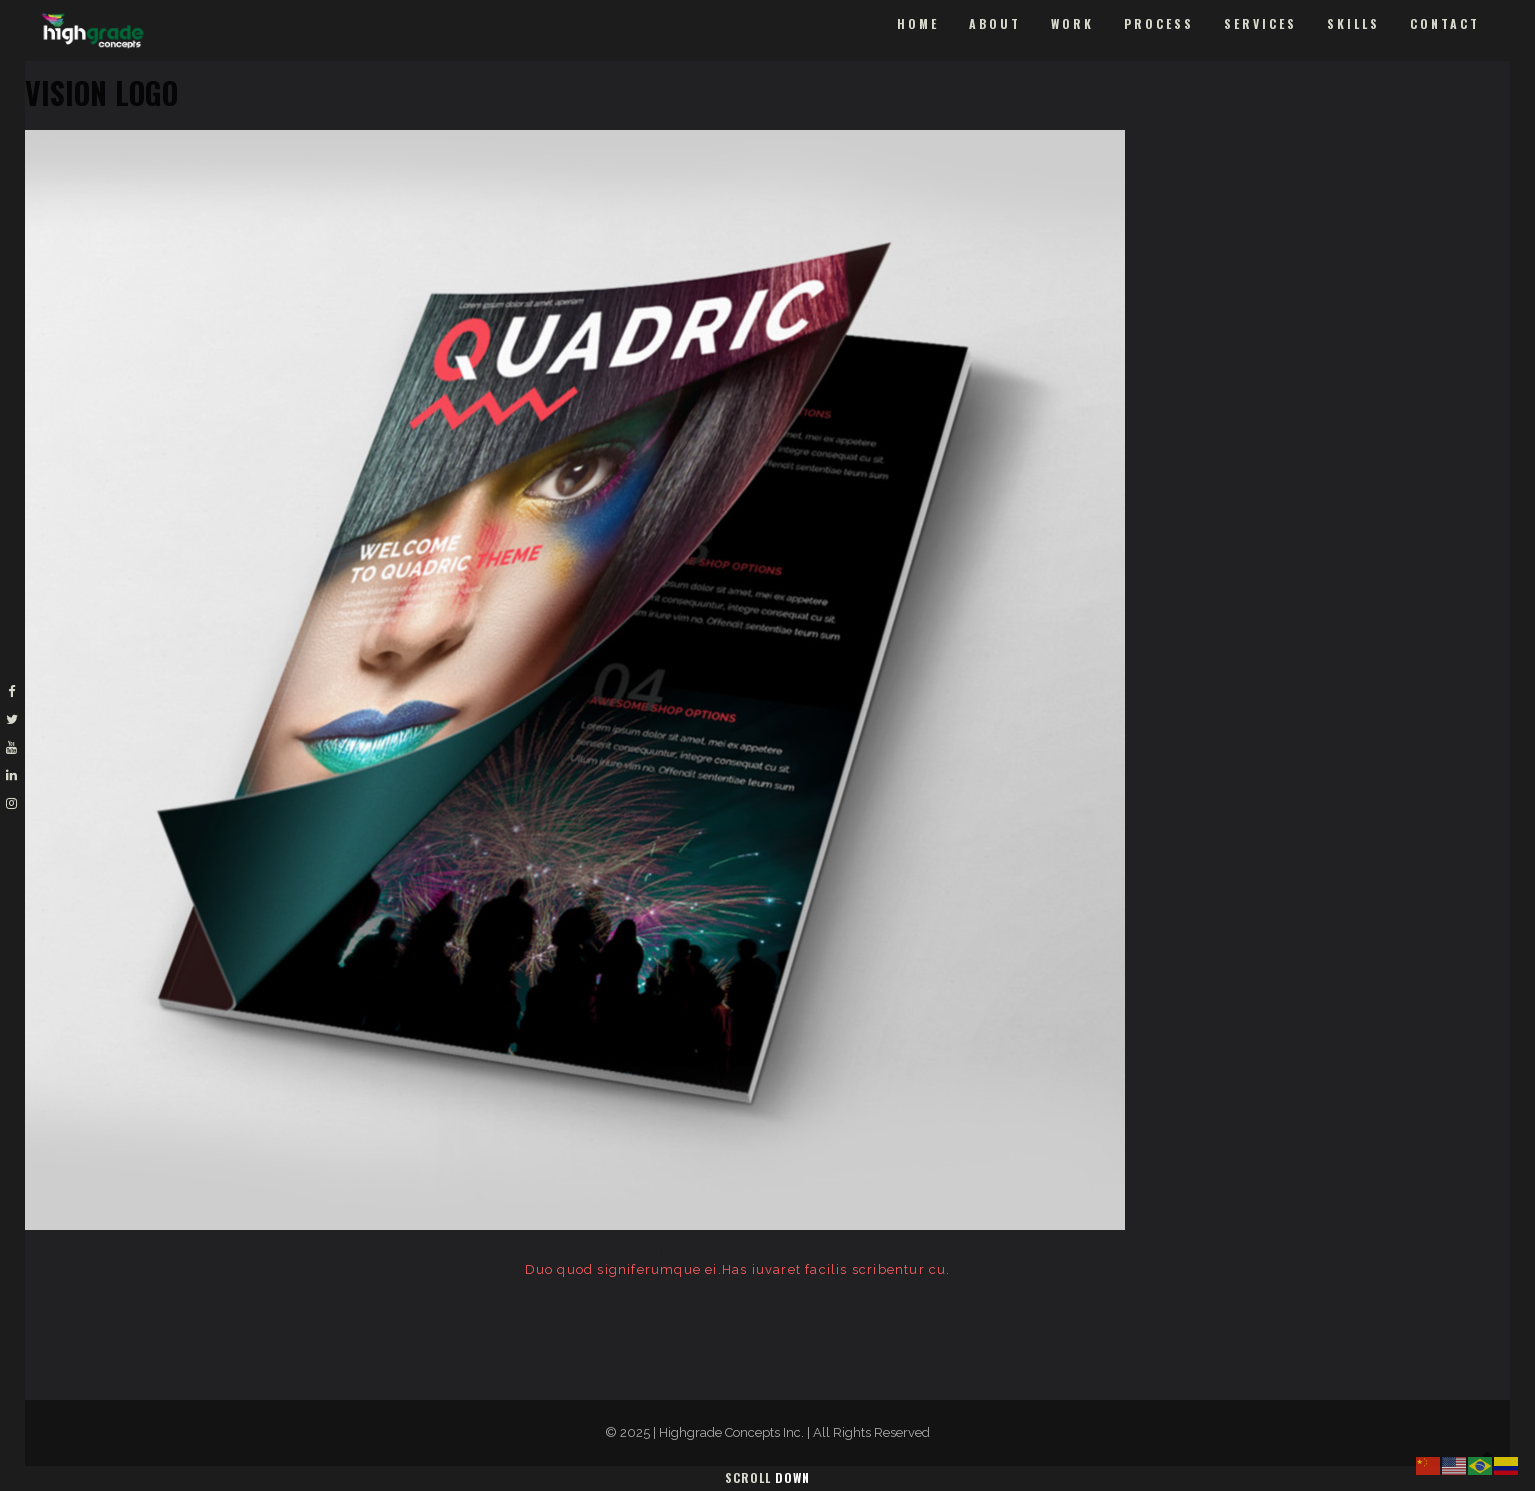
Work (1072, 23)
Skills (1353, 23)
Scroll (767, 1477)
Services (1260, 23)
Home (918, 23)
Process (1159, 23)
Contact (1445, 23)
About (995, 23)
